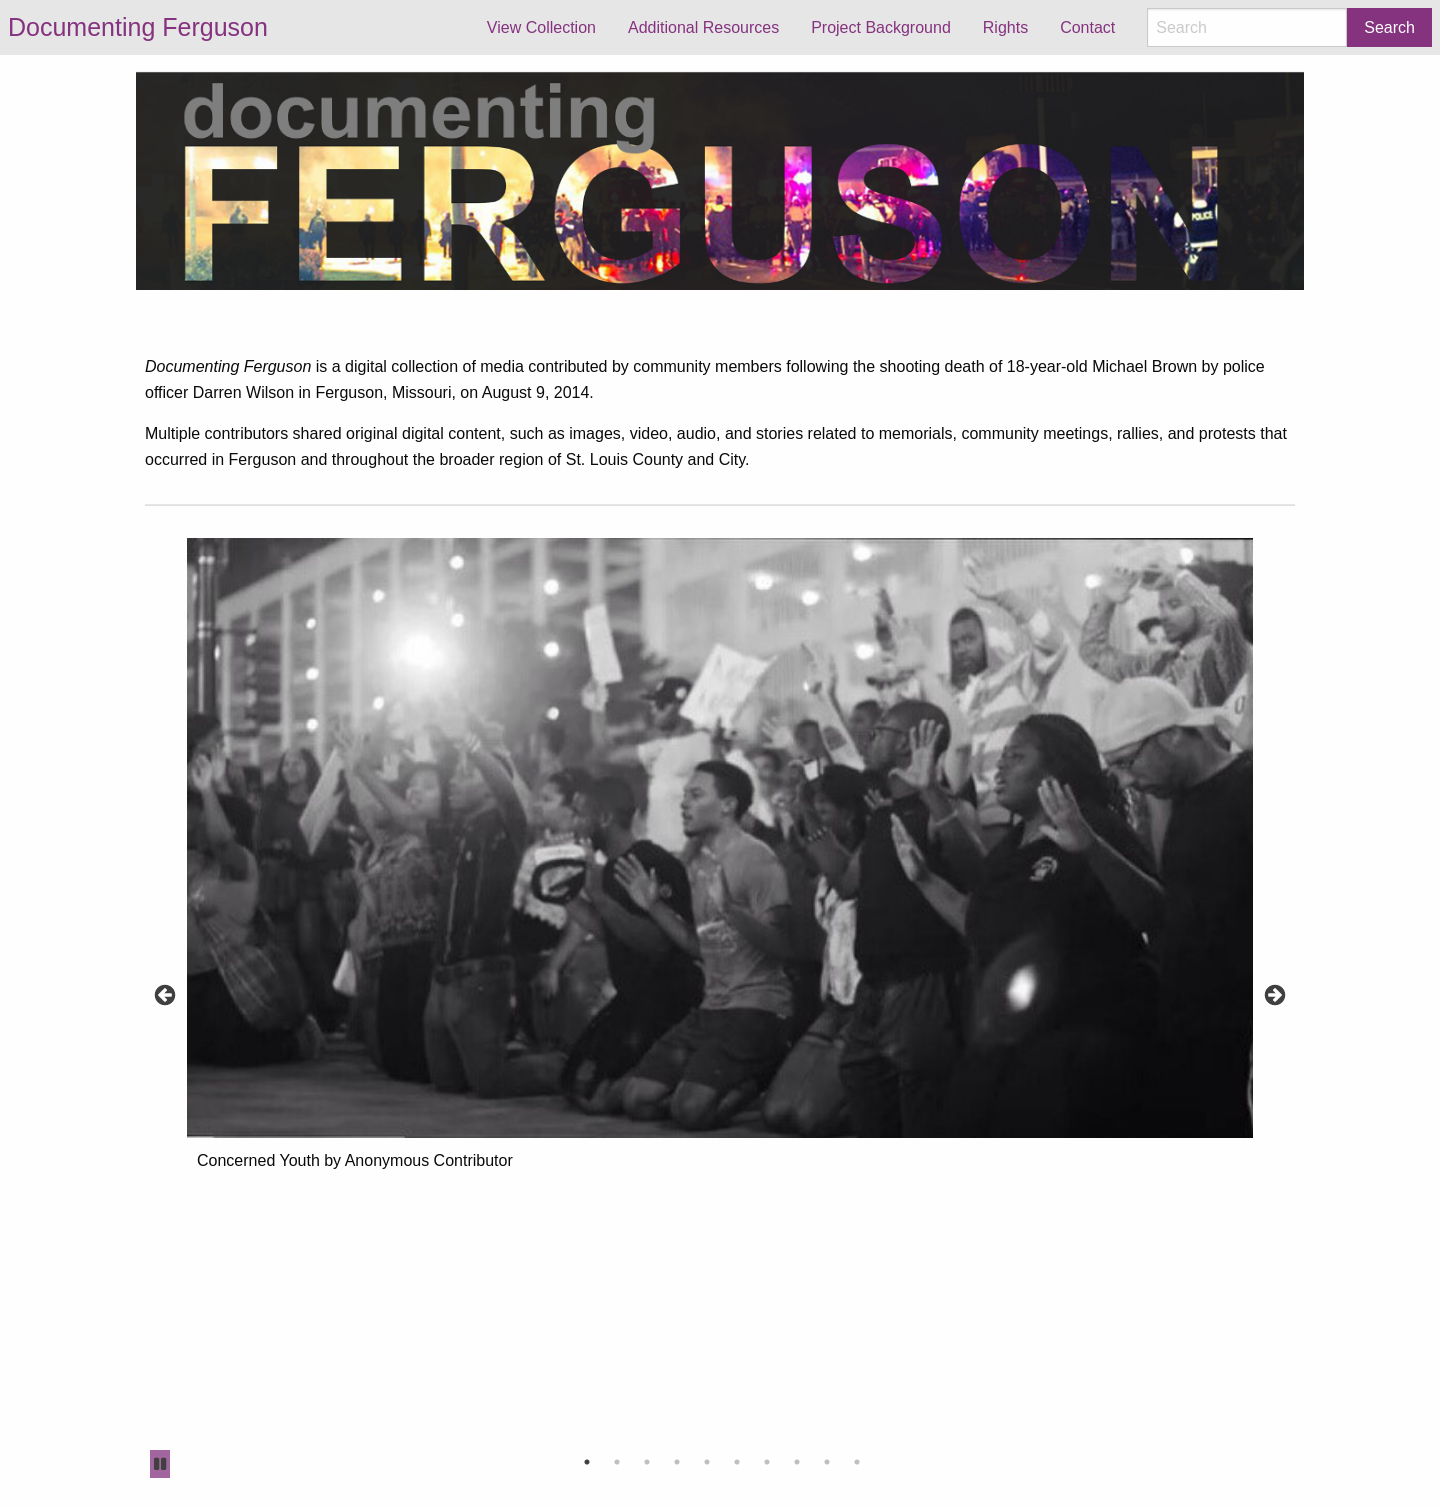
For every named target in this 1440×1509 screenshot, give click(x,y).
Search (1389, 27)
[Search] (1247, 27)
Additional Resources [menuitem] (703, 27)
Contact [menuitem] (1087, 27)
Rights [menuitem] (1005, 27)
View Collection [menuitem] (541, 27)
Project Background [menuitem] (881, 27)
